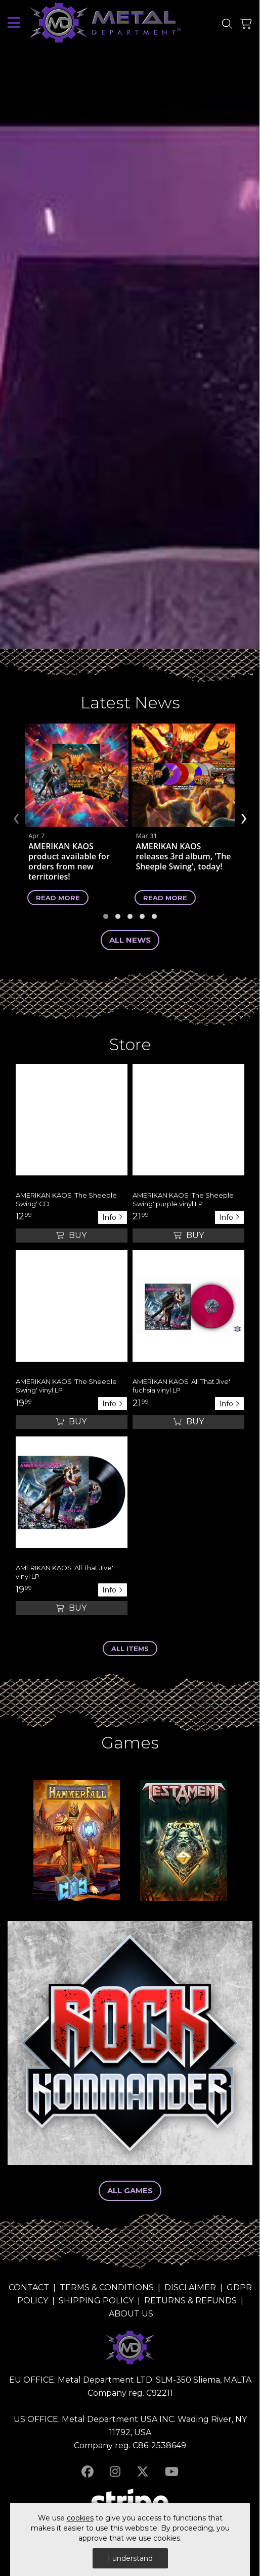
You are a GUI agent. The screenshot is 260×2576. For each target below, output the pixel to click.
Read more (58, 897)
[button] (106, 916)
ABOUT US (131, 2314)
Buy (71, 1235)
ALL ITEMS (130, 1648)
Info (112, 1217)
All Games (130, 2190)
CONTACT (29, 2287)
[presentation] (16, 817)
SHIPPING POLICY (96, 2300)
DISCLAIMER (190, 2287)
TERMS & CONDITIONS (107, 2287)
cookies (80, 2517)
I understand (130, 2558)
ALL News (130, 940)
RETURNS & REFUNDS (190, 2300)
